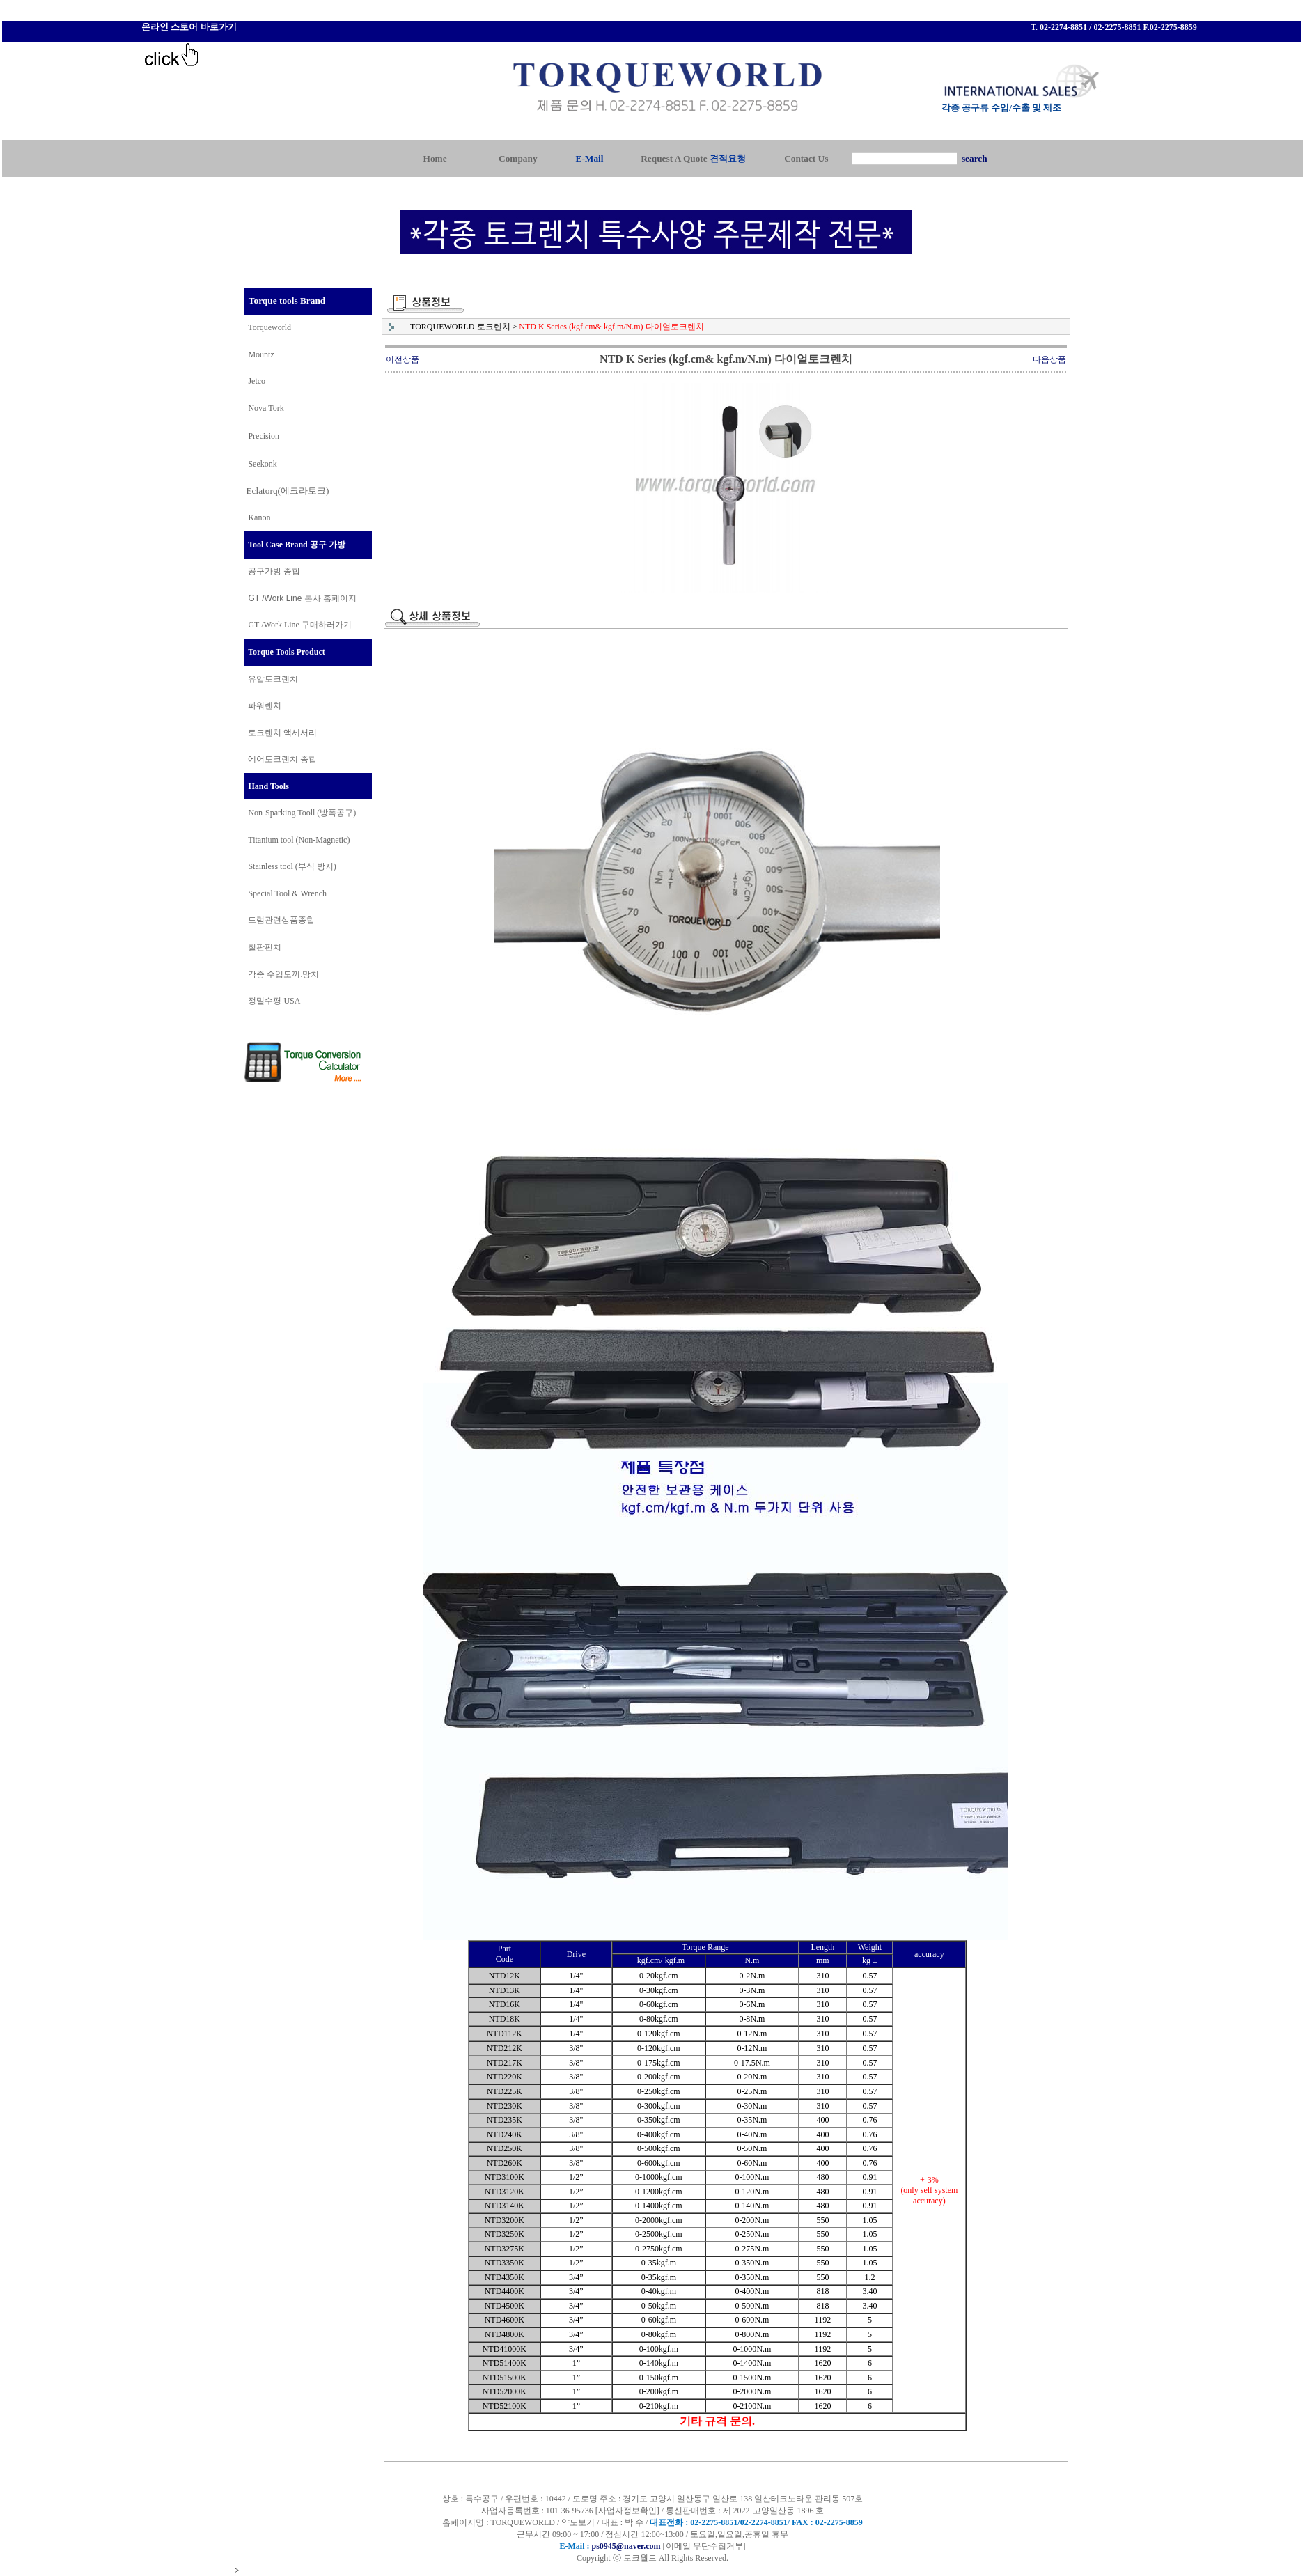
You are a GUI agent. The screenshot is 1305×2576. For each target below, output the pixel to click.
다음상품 (1049, 359)
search (974, 158)
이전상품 (402, 359)
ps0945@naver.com (625, 2546)
